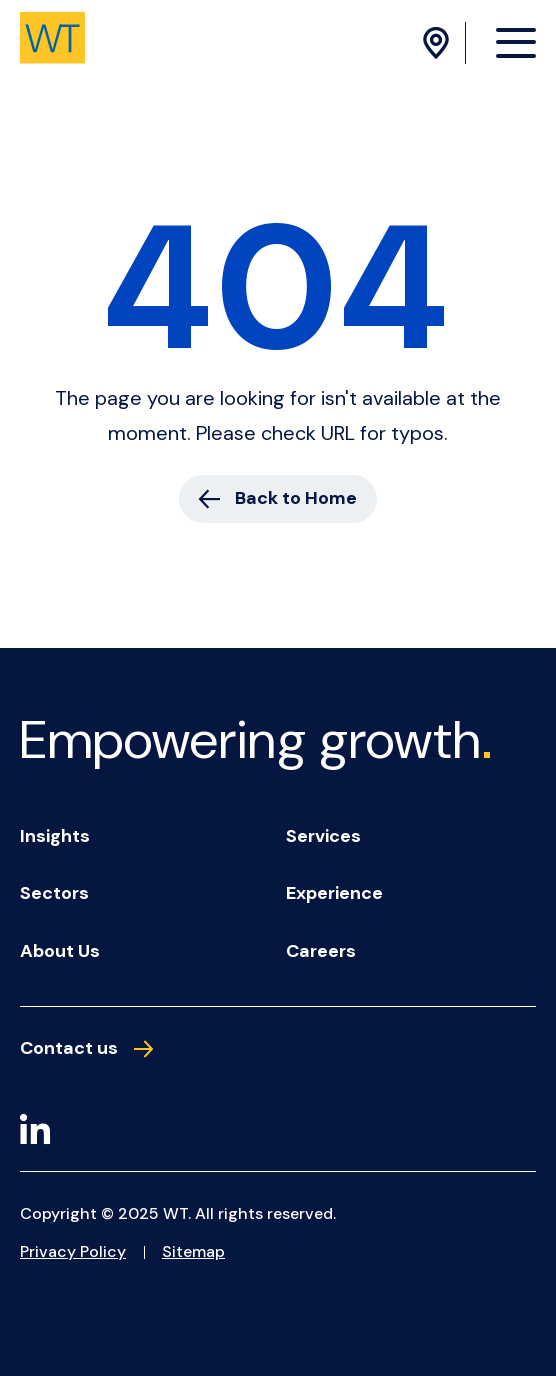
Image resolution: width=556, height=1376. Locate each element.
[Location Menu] (439, 43)
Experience (334, 893)
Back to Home (278, 498)
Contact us (86, 1048)
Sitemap (193, 1251)
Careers (321, 951)
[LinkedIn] (35, 1132)
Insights (55, 836)
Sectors (54, 893)
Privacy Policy (73, 1251)
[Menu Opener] (516, 42)
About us (60, 951)
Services (323, 836)
